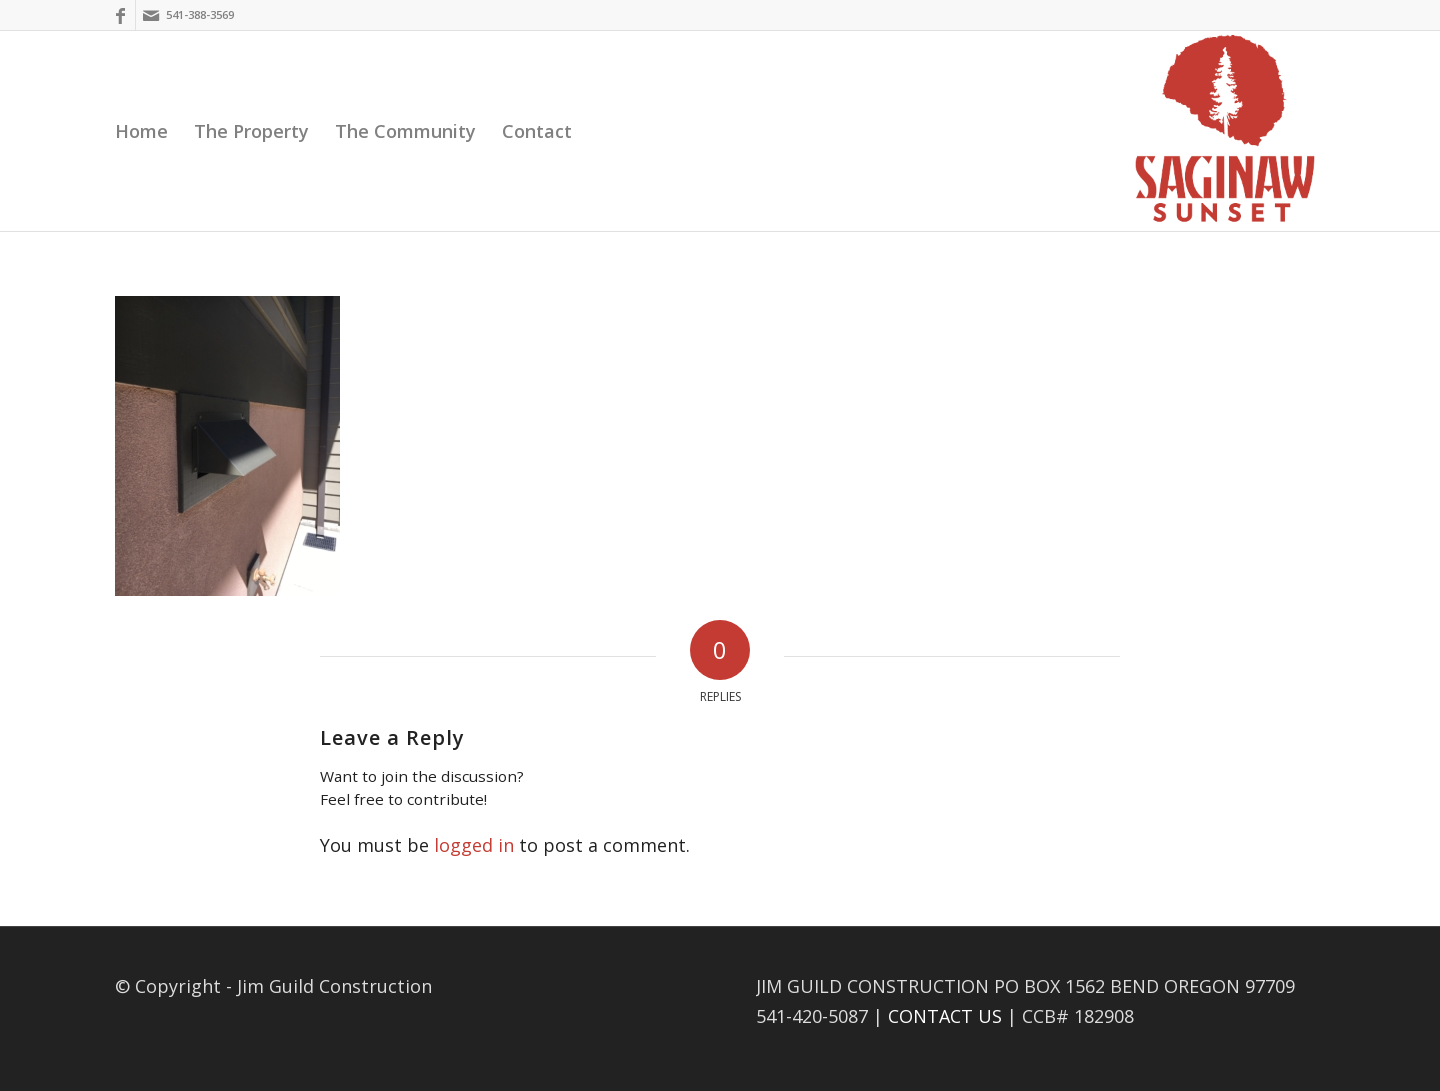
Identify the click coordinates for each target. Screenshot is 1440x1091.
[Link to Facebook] (120, 15)
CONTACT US (945, 1016)
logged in (474, 845)
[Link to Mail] (151, 15)
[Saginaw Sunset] (1225, 131)
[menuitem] (141, 131)
